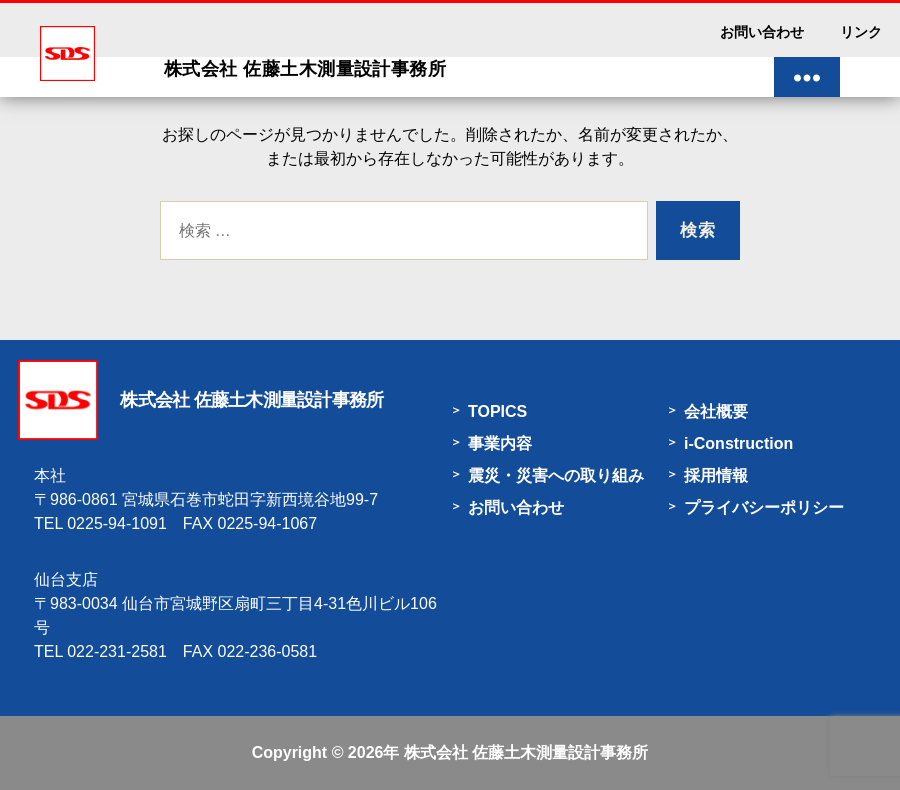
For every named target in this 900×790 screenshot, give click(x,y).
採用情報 (716, 475)
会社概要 (716, 411)
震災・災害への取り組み (556, 475)
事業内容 (500, 443)
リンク (861, 32)
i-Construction (738, 443)
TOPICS (497, 411)
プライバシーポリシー (764, 507)
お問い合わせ (762, 32)
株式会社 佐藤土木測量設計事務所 (526, 752)
